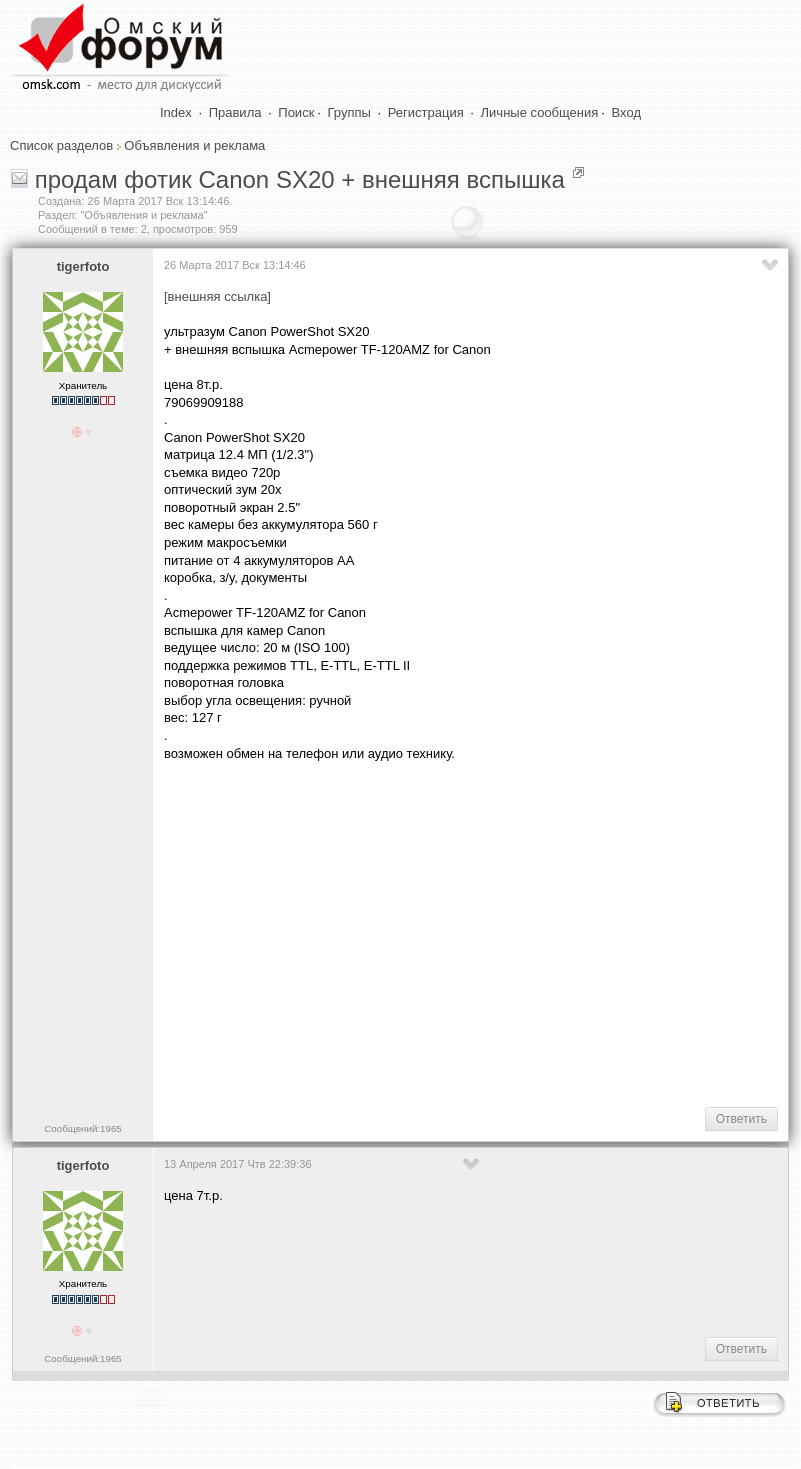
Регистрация (426, 112)
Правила (235, 112)
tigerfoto (83, 266)
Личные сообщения (540, 112)
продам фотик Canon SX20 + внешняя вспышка (300, 179)
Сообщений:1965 (82, 1128)
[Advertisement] (482, 932)
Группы (349, 112)
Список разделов (61, 145)
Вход (626, 112)
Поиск (296, 112)
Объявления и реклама (194, 145)
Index (176, 112)
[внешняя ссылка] (217, 296)
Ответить (741, 1119)
